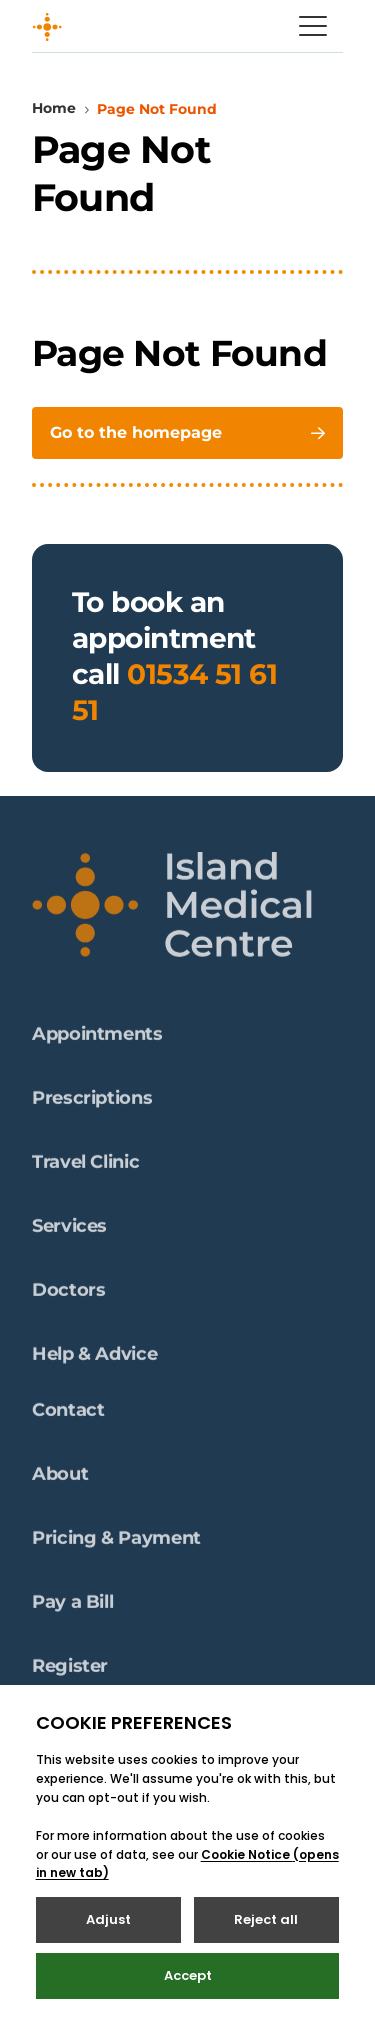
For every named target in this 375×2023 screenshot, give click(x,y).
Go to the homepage (187, 432)
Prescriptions (92, 1104)
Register (70, 1672)
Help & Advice (94, 1360)
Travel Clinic (85, 1168)
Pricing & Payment (116, 1544)
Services (69, 1232)
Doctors (68, 1296)
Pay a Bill (72, 1608)
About (60, 1480)
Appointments (97, 1040)
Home (54, 108)
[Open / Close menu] (313, 26)
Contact (68, 1416)
